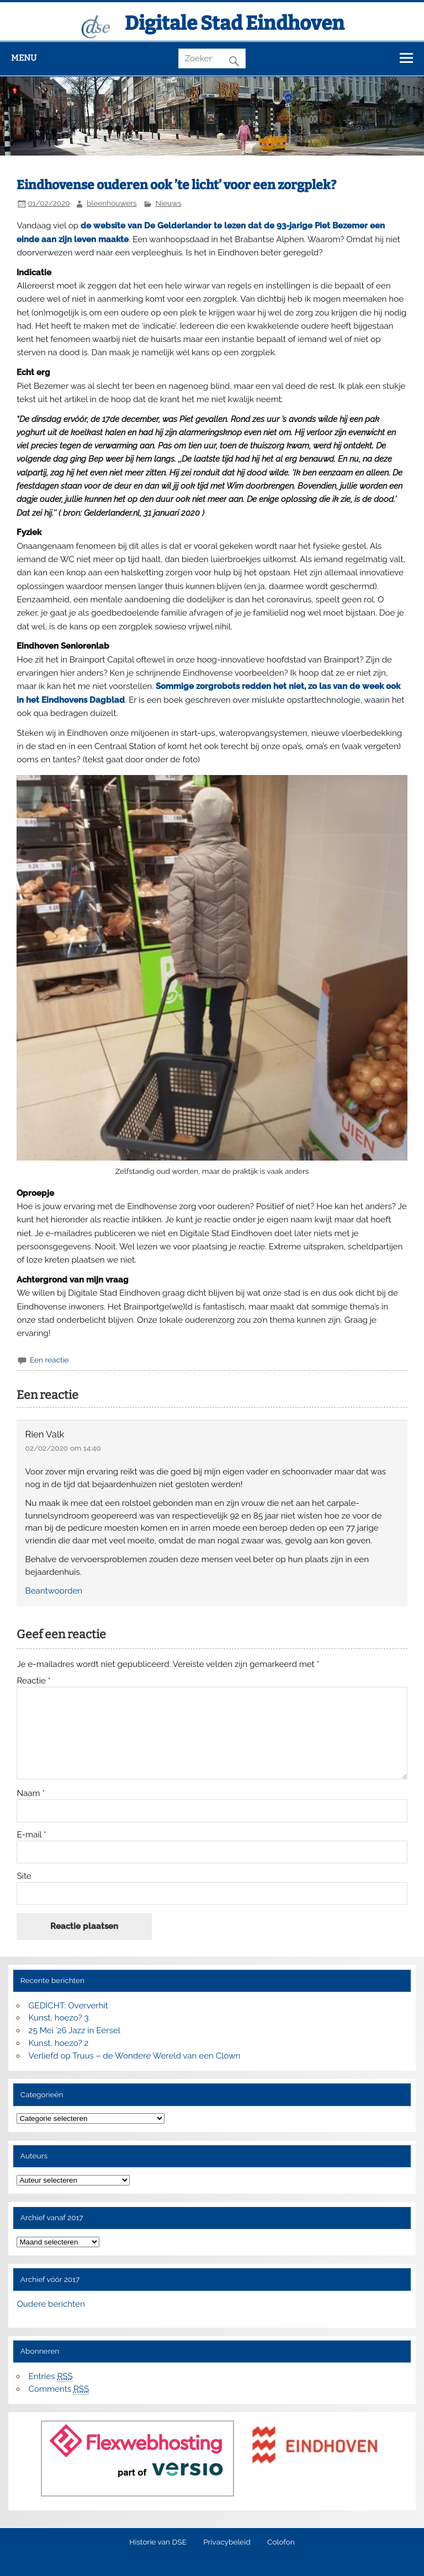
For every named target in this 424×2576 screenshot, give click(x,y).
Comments (59, 2389)
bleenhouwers (112, 203)
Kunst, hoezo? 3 (59, 2018)
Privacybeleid (226, 2542)
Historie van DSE (158, 2542)
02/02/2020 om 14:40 (63, 1448)
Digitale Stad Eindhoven (234, 23)
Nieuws (169, 203)
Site (24, 1876)
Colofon (281, 2542)
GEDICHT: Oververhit (68, 2006)
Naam (31, 1793)
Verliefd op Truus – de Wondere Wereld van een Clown (135, 2056)
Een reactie (49, 1359)
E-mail (31, 1835)
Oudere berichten (50, 2304)
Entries (51, 2376)
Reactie (33, 1681)
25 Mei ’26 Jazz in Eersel (74, 2030)
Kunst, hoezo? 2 (59, 2043)
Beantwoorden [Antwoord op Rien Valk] (54, 1591)
